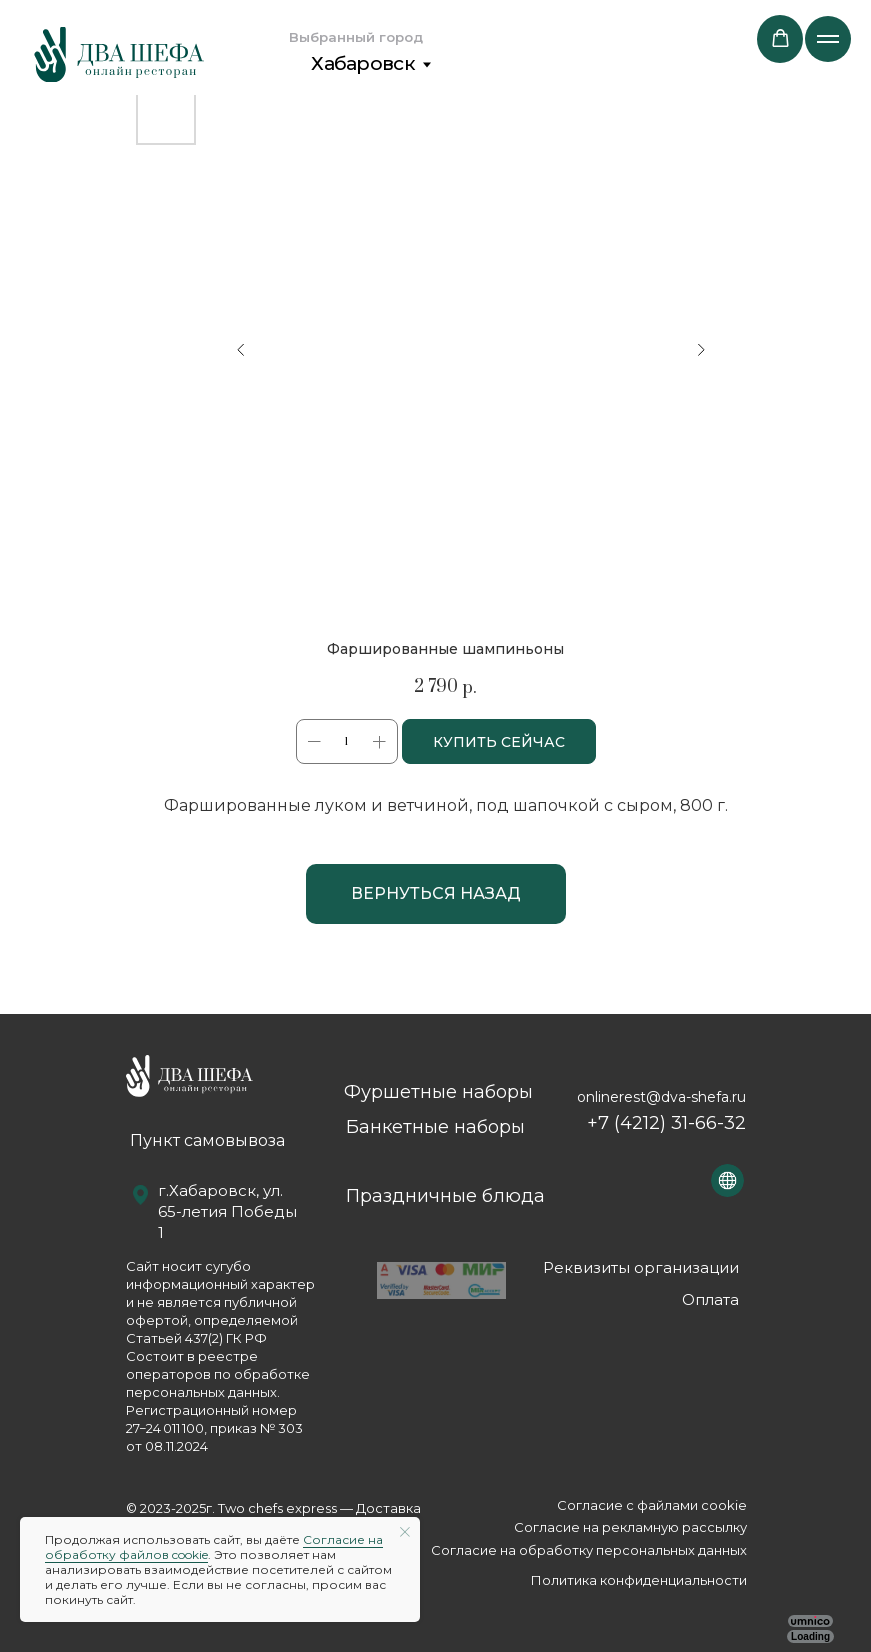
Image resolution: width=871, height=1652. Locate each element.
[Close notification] (405, 1532)
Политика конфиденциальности (639, 1580)
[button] (780, 38)
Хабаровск (363, 63)
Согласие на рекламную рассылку (630, 1527)
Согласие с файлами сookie (652, 1505)
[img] (119, 54)
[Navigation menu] (828, 39)
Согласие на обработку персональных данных (589, 1550)
